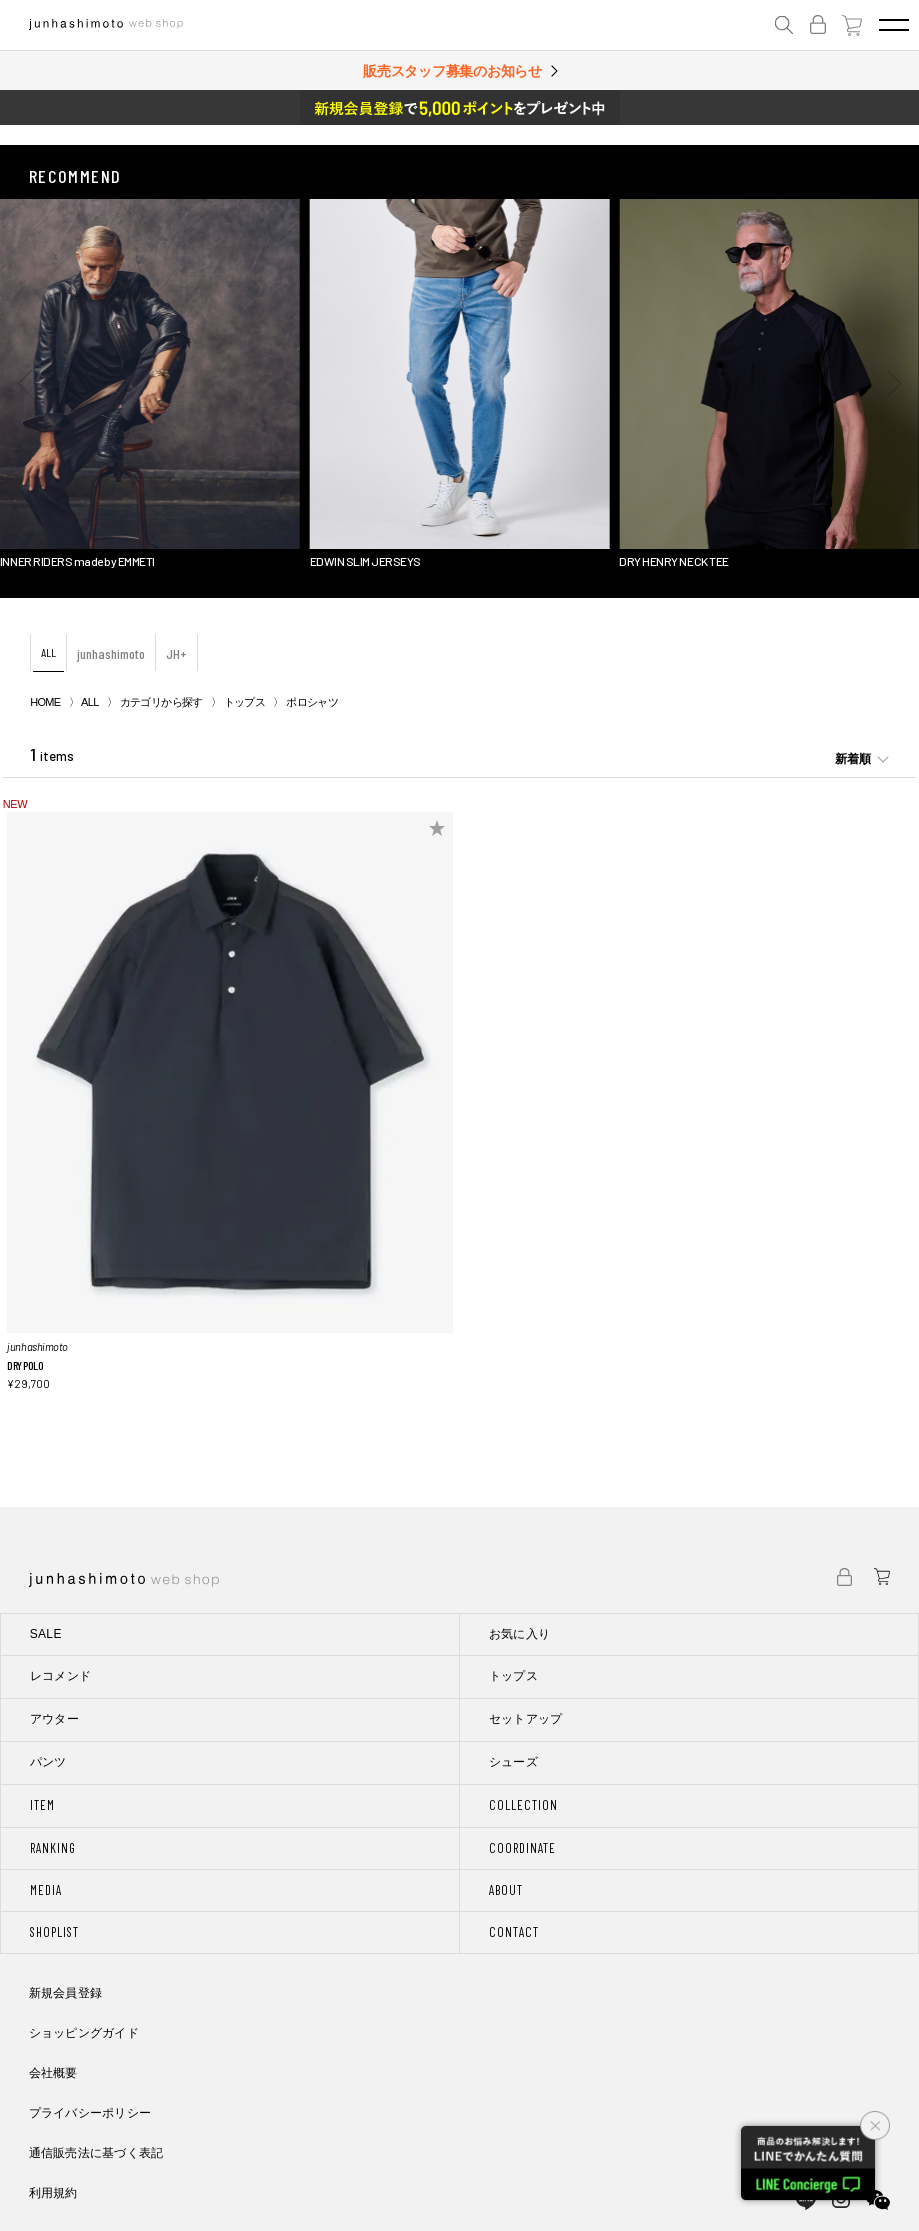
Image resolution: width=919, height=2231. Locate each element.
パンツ (48, 1762)
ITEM (42, 1805)
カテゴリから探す (161, 702)
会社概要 (53, 2073)
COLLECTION (523, 1805)
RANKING (53, 1848)
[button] (25, 384)
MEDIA (46, 1890)
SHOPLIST (54, 1932)
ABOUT (506, 1890)
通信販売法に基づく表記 (96, 2153)
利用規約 (53, 2193)
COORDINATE (522, 1848)
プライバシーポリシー (90, 2113)
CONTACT (514, 1932)
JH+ (176, 653)
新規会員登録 (65, 1993)
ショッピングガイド (84, 2033)
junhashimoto (111, 653)
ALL (48, 652)
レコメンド (61, 1676)
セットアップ (526, 1719)
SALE (46, 1634)
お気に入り (520, 1634)
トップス (244, 702)
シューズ (513, 1762)
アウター (54, 1719)
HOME (45, 702)
